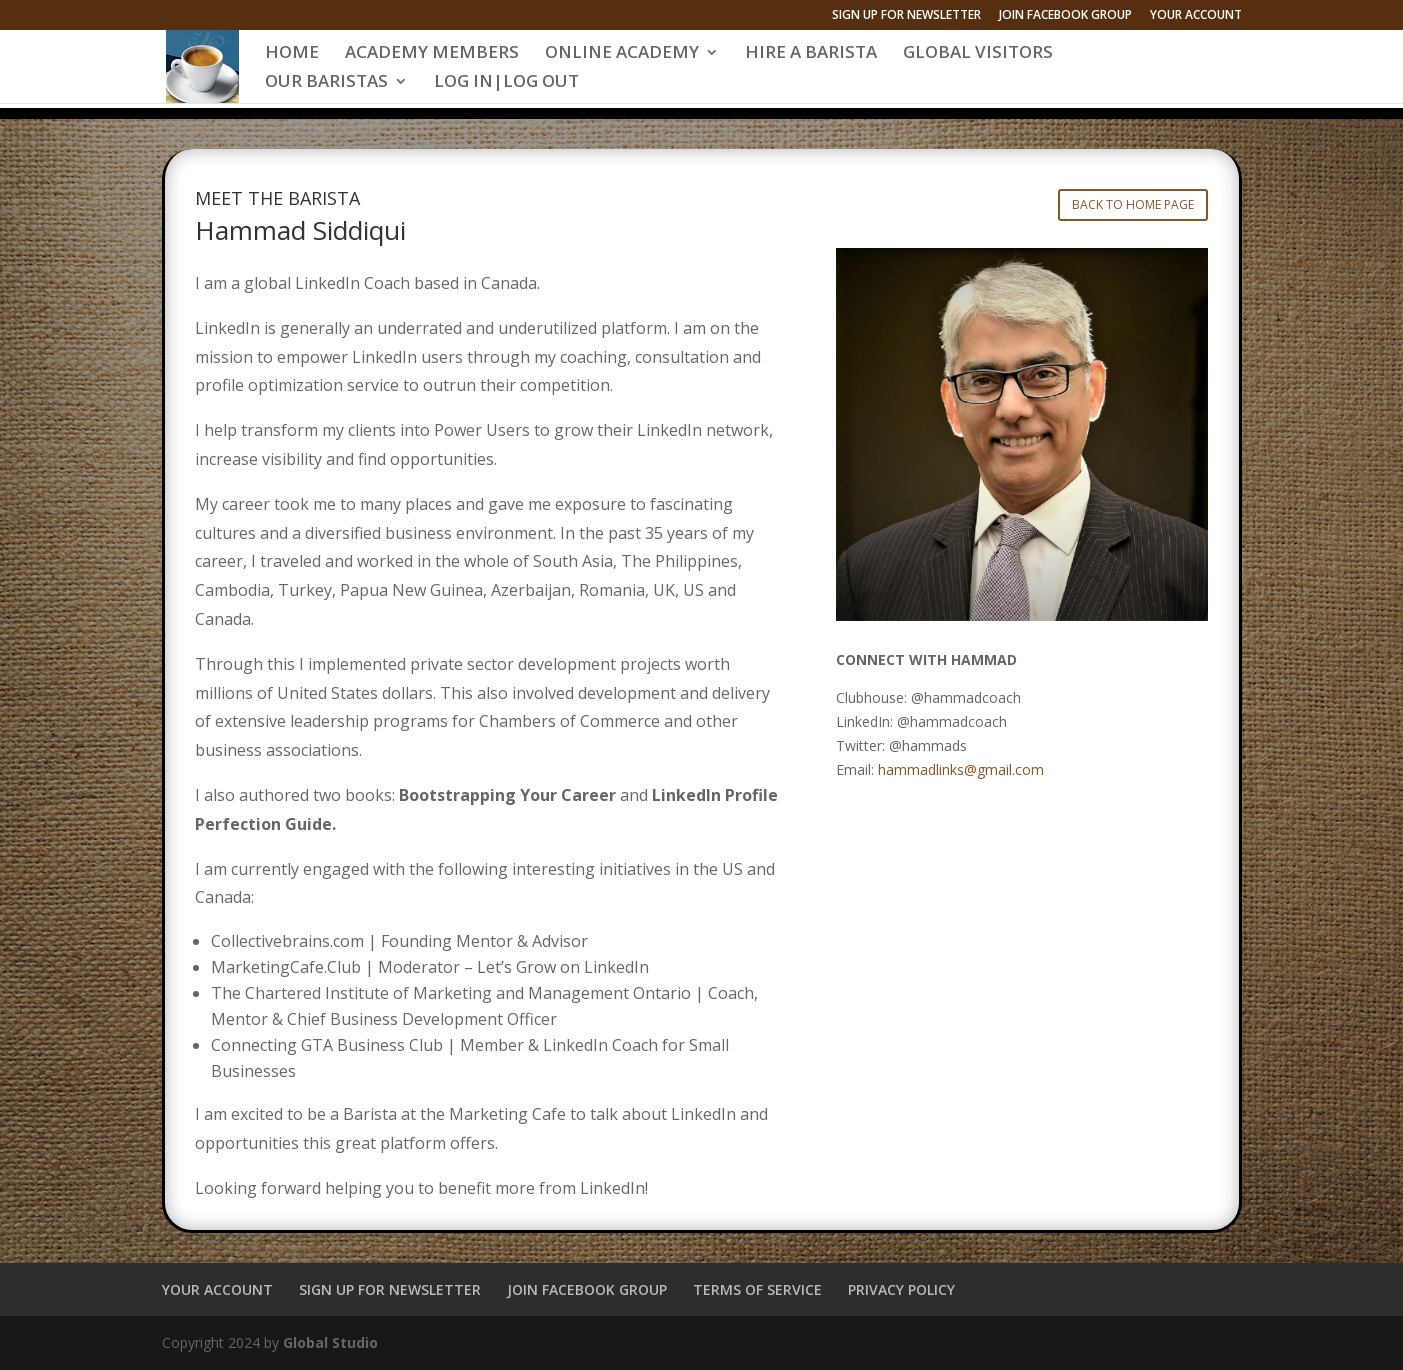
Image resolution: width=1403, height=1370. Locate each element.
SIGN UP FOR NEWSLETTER (906, 16)
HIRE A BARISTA (811, 54)
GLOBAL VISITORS (978, 54)
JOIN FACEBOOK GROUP (1065, 16)
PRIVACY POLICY (901, 1289)
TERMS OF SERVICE (757, 1289)
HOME (292, 54)
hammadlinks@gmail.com (961, 769)
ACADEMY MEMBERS (432, 54)
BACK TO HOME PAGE (1133, 204)
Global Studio (330, 1342)
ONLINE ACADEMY (622, 54)
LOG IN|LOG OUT (506, 83)
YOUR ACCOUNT (1196, 16)
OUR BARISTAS (326, 83)
